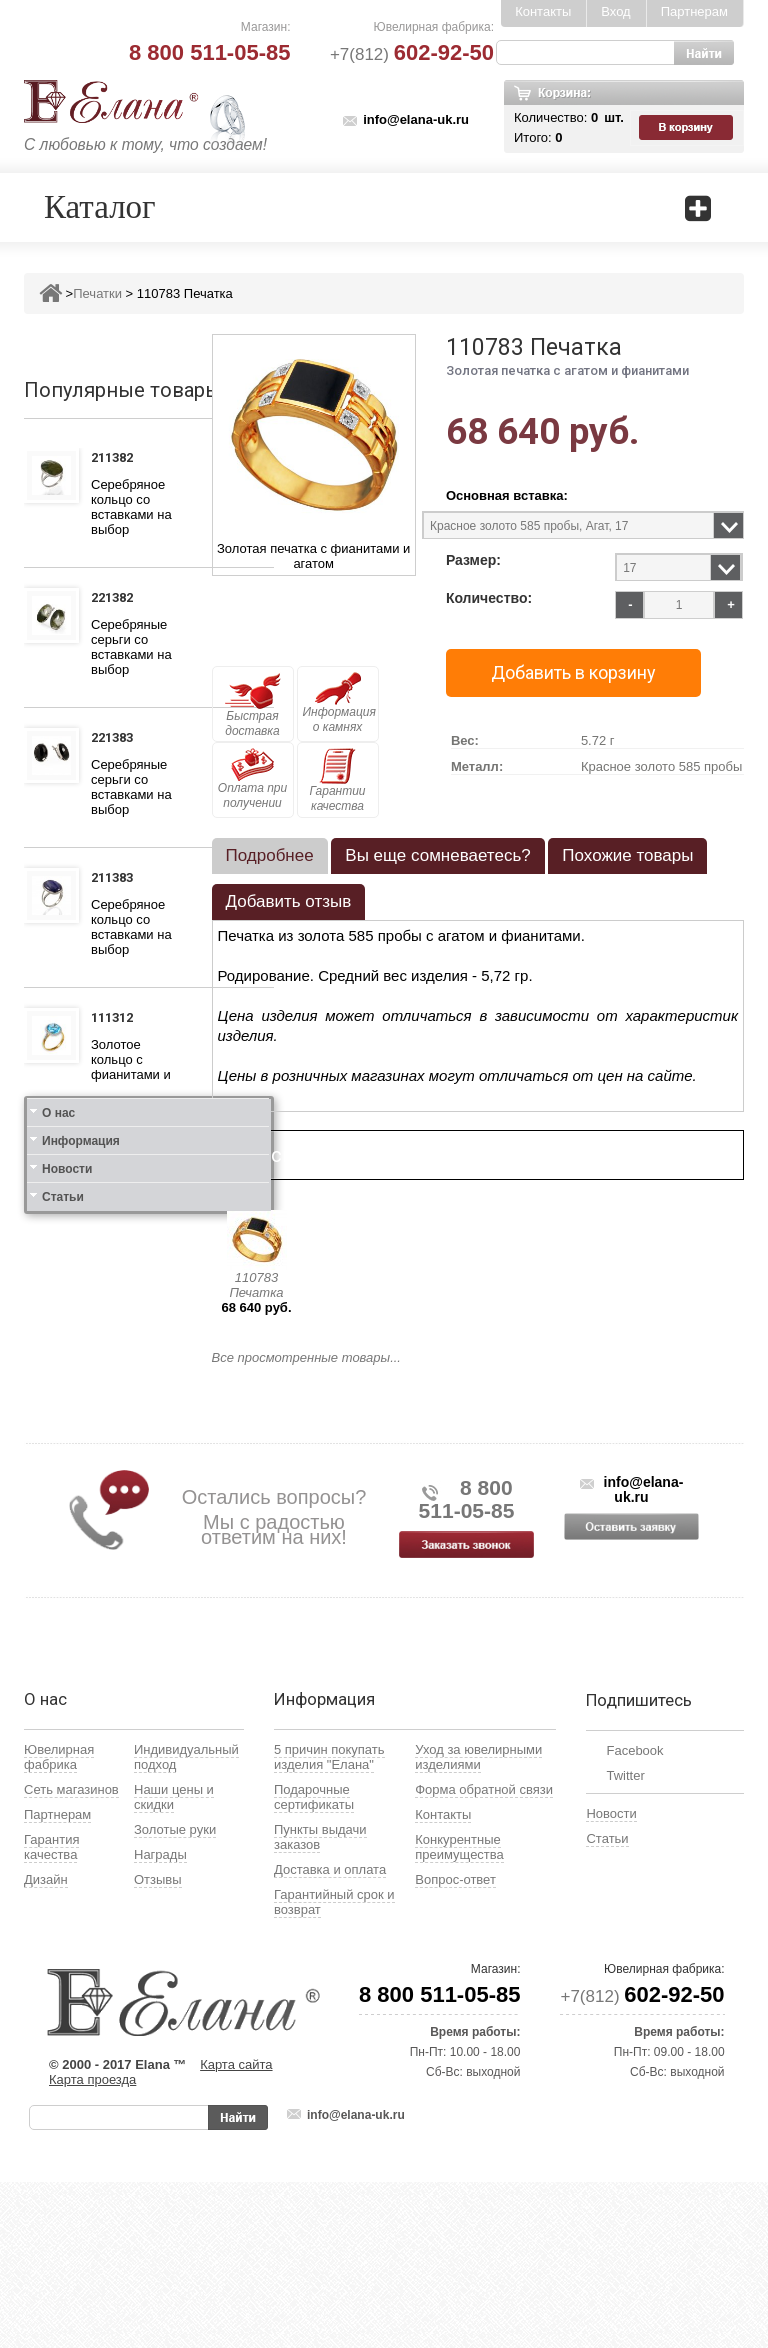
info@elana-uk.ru (416, 119)
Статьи (63, 1554)
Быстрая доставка (253, 705)
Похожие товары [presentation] (627, 855)
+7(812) (412, 54)
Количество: (489, 598)
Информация (81, 1498)
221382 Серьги (116, 600)
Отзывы (158, 2045)
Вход (615, 11)
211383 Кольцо (117, 880)
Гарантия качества (51, 2013)
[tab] (270, 856)
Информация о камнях (339, 703)
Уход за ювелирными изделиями (478, 1923)
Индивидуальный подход (186, 1923)
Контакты (543, 11)
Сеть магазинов (71, 1955)
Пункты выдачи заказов (320, 2003)
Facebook (634, 1916)
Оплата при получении (252, 779)
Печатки (97, 293)
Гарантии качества (337, 780)
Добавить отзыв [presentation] (289, 901)
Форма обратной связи (484, 1955)
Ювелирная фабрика (59, 1923)
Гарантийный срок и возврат (334, 2068)
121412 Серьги (116, 1315)
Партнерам (694, 11)
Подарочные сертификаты (314, 1963)
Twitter (625, 1941)
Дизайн (46, 2045)
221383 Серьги (116, 740)
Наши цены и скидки (174, 1963)
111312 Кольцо (117, 1020)
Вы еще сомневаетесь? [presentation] (437, 855)
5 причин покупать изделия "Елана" (329, 1923)
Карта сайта (236, 2230)
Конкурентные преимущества (459, 2013)
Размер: (473, 560)
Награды (160, 2020)
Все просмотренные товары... (306, 1357)
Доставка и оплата (330, 2035)
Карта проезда (92, 2245)
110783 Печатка (256, 1285)
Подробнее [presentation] (270, 855)
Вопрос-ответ (455, 2045)
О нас (58, 1470)
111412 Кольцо (117, 1175)
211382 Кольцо (117, 460)
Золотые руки (175, 1995)
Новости (67, 1526)
